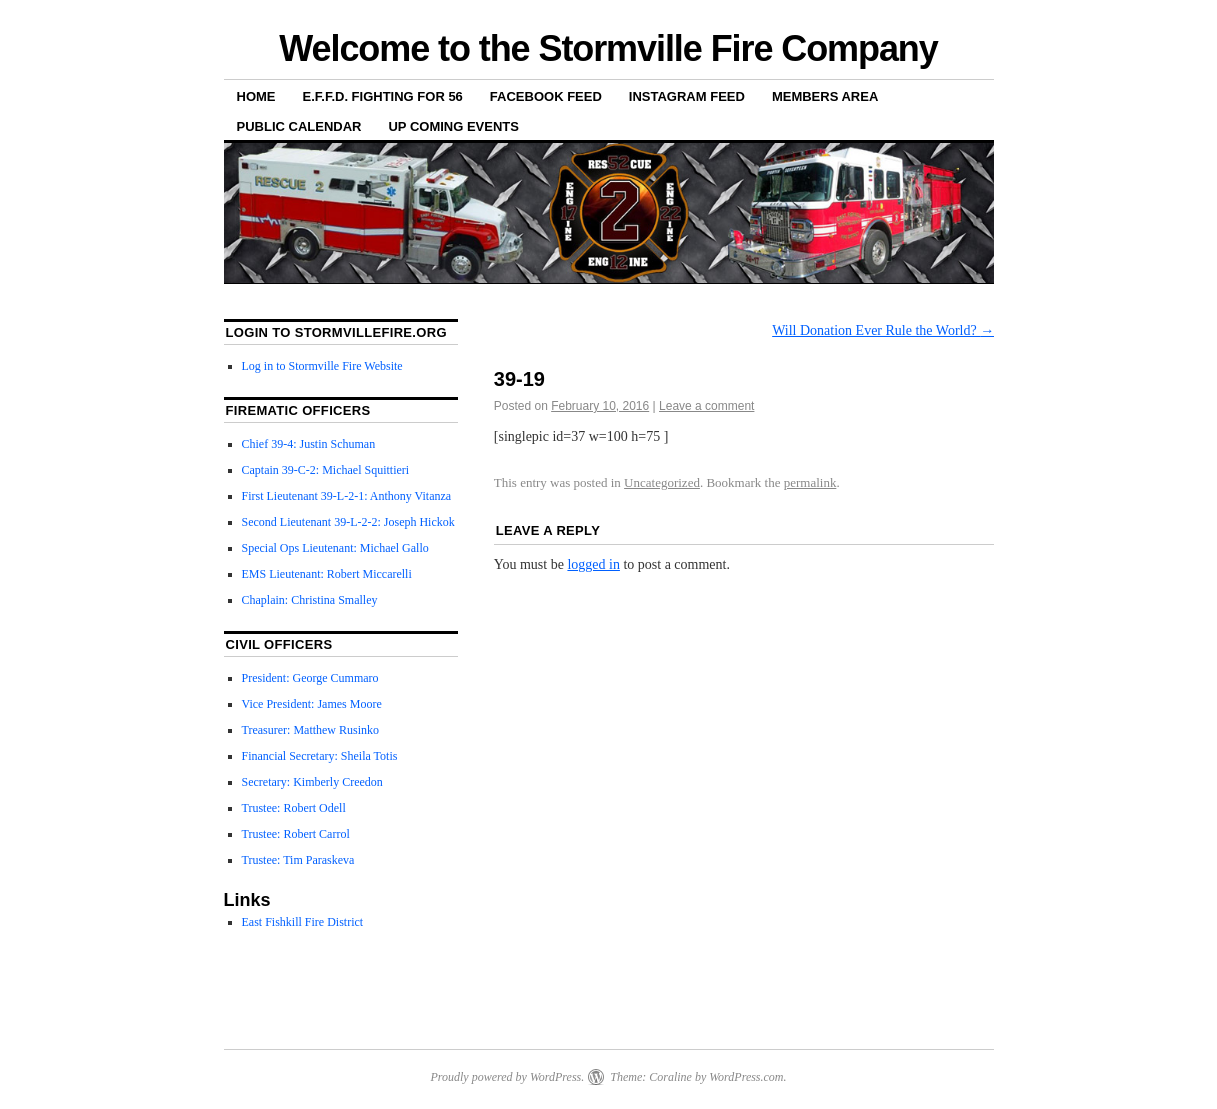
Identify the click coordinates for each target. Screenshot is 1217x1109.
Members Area (825, 96)
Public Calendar (299, 126)
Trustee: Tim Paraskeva (298, 860)
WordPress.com (746, 1077)
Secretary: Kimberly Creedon (312, 782)
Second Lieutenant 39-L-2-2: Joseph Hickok (348, 522)
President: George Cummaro (310, 678)
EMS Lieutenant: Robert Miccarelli (327, 574)
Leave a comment (706, 406)
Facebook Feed (546, 96)
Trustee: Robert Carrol (296, 834)
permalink (810, 482)
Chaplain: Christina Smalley (310, 600)
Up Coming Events (453, 126)
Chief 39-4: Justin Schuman (309, 444)
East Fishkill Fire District (303, 922)
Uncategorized (662, 482)
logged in (593, 564)
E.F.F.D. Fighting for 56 (383, 96)
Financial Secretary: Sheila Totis (320, 756)
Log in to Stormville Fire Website (322, 366)
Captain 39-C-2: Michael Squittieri (326, 470)
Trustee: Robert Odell (294, 808)
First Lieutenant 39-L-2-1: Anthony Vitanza (347, 496)
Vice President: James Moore (312, 704)
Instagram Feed (687, 96)
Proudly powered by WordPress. (507, 1077)
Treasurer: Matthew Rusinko (311, 730)
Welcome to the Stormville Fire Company (608, 48)
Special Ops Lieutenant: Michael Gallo (335, 548)
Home (256, 96)
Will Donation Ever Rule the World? (883, 330)
